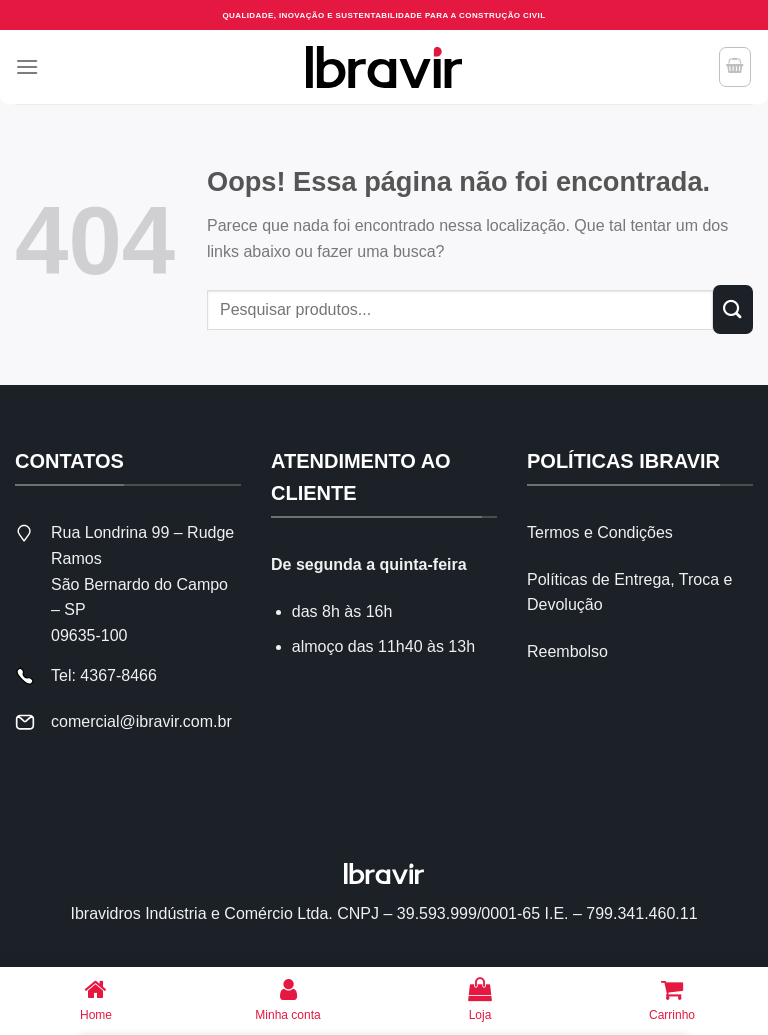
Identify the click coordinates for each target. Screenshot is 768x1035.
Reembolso (567, 651)
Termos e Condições (600, 532)
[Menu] (27, 66)
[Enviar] (733, 309)
